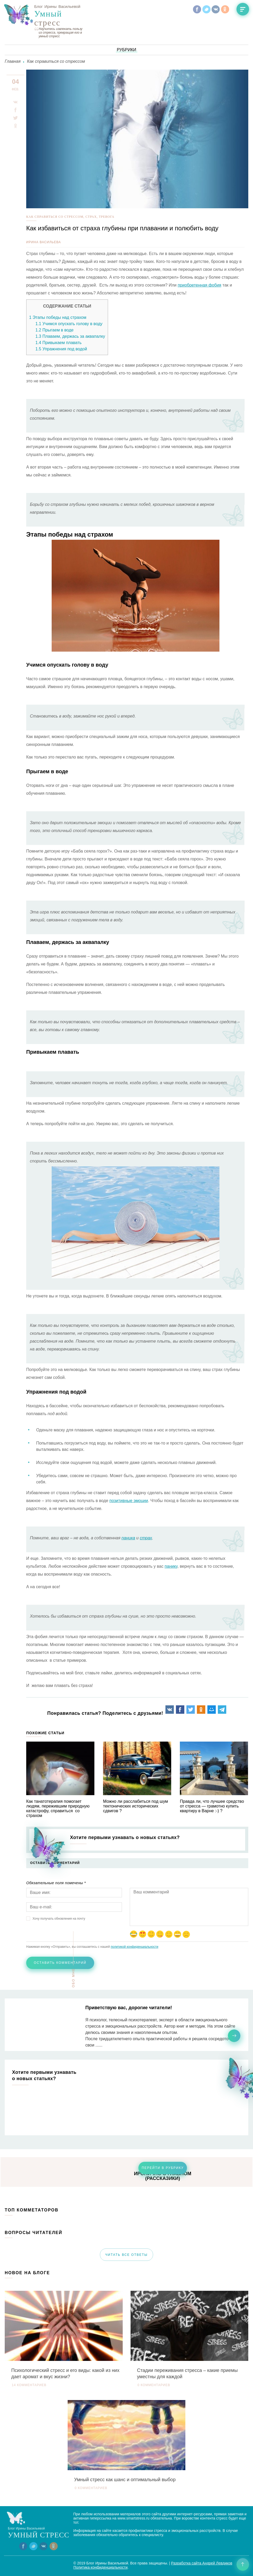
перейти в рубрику (163, 2168)
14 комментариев (29, 2385)
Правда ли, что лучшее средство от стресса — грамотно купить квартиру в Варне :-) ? (212, 1806)
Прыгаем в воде (54, 330)
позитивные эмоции (128, 1500)
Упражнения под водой (61, 349)
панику (171, 1566)
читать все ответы (126, 2255)
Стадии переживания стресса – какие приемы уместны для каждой (187, 2373)
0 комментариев (154, 2385)
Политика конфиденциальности (100, 2567)
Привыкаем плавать (58, 342)
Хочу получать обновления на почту (59, 1918)
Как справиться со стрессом (56, 61)
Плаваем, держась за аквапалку (70, 336)
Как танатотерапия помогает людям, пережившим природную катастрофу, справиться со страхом (58, 1808)
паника (128, 1538)
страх (146, 1538)
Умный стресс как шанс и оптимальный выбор (125, 2479)
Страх (91, 217)
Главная (13, 61)
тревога (106, 217)
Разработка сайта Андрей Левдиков (201, 2563)
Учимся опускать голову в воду (69, 323)
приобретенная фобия (199, 285)
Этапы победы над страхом (57, 317)
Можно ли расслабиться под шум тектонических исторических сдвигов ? (135, 1806)
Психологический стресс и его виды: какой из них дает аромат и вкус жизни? (65, 2373)
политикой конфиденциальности (134, 1947)
